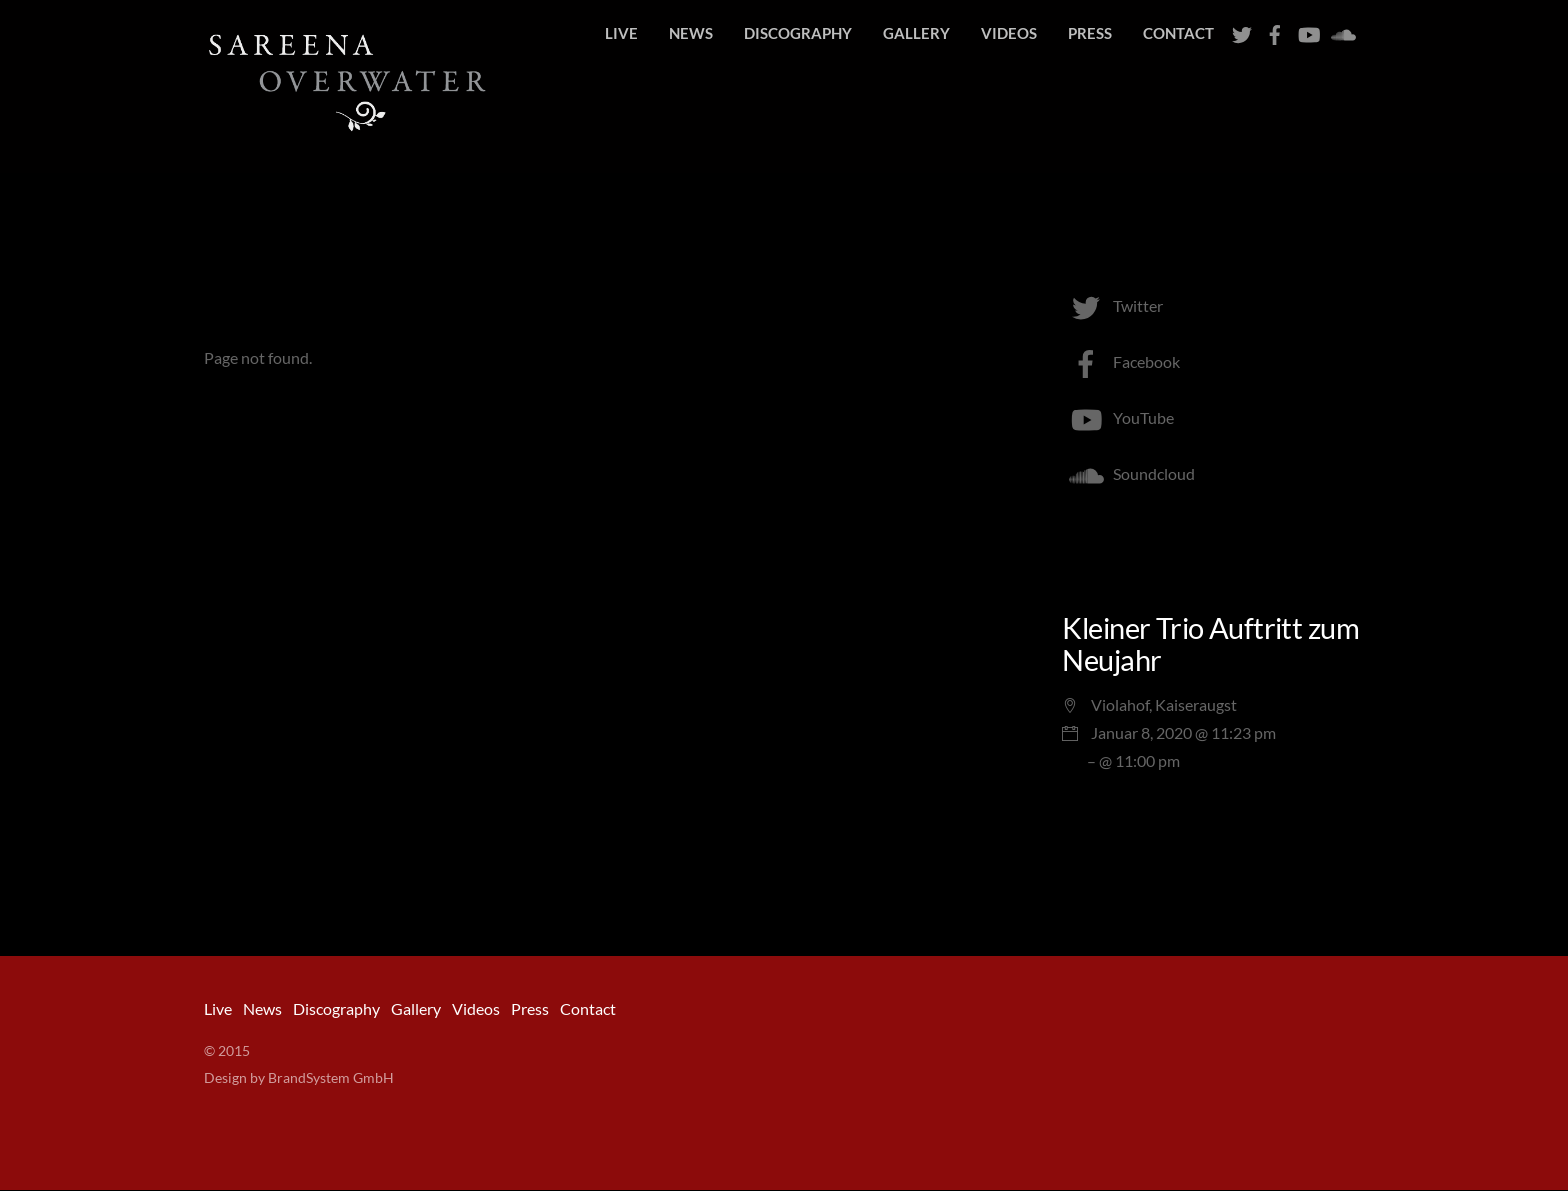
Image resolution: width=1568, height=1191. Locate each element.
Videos (1009, 33)
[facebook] (1275, 29)
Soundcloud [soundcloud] (1128, 474)
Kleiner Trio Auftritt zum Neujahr (1210, 645)
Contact (1178, 33)
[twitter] (1242, 29)
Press (1090, 33)
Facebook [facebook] (1121, 362)
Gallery (916, 33)
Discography (798, 33)
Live (621, 33)
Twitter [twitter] (1112, 306)
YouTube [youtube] (1118, 418)
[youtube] (1308, 29)
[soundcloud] (1341, 29)
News (691, 33)
